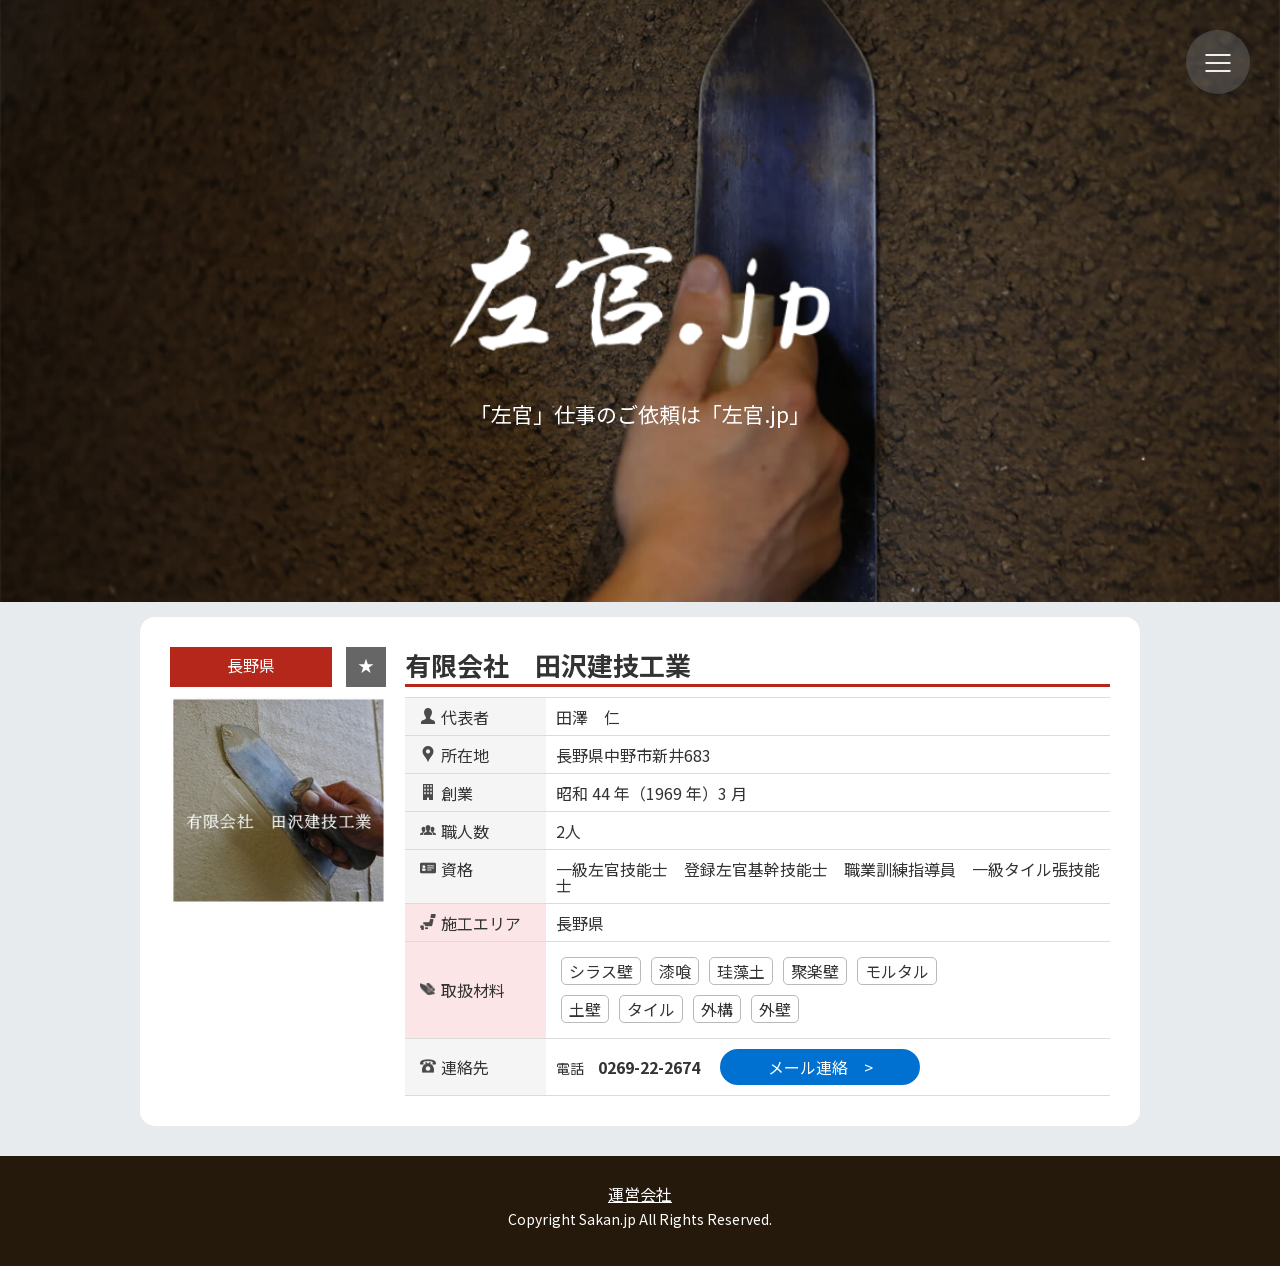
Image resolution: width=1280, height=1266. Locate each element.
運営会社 (640, 1194)
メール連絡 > (820, 1067)
